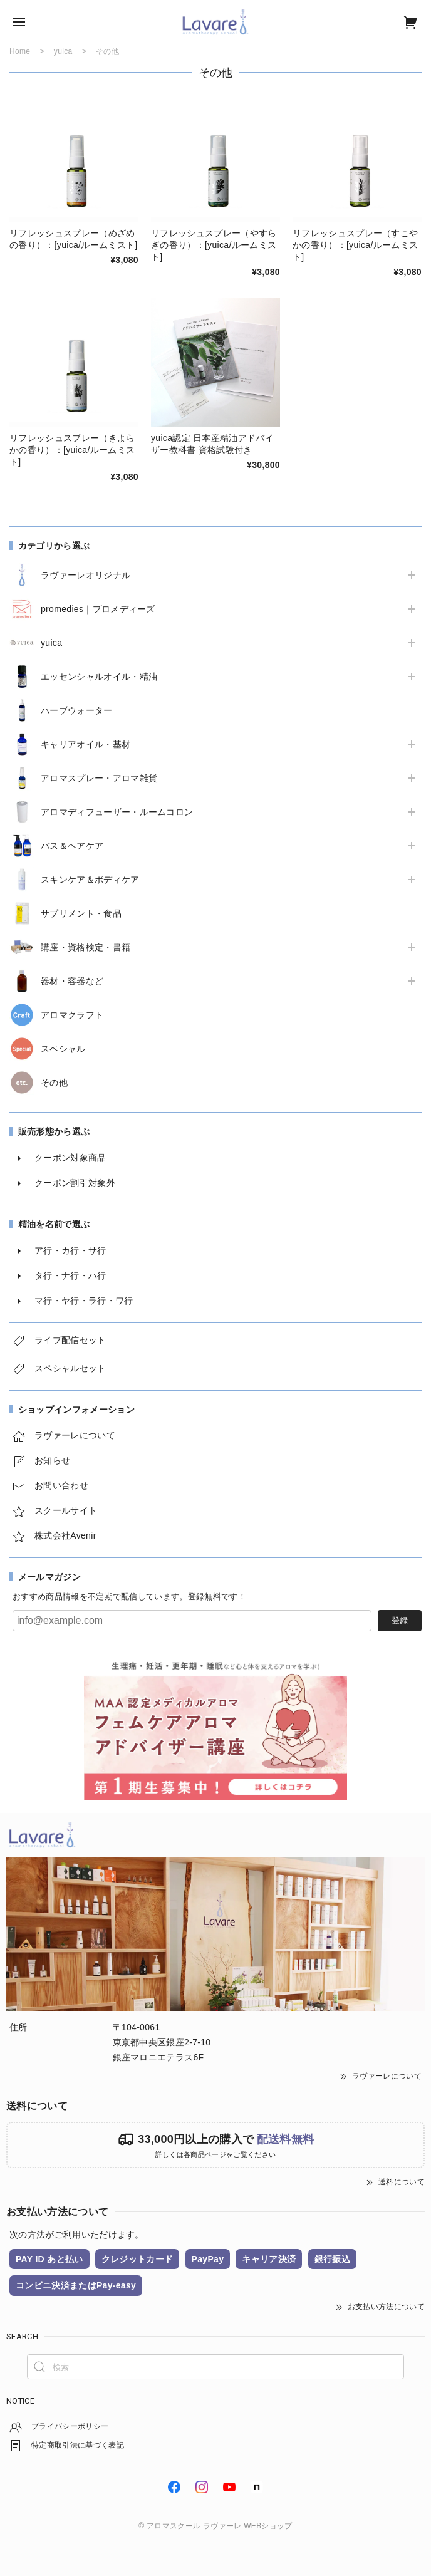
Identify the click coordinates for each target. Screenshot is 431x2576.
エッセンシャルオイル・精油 (99, 677)
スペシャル (63, 1049)
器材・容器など (72, 981)
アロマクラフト (72, 1015)
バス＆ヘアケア (72, 846)
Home (19, 51)
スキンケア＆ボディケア (90, 880)
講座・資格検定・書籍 (85, 947)
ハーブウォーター (77, 710)
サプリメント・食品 (81, 913)
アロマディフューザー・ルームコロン (117, 812)
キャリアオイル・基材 (85, 744)
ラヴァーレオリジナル (85, 575)
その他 (54, 1083)
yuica (51, 643)
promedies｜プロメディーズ (98, 609)
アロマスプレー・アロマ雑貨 (99, 778)
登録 (400, 1620)
